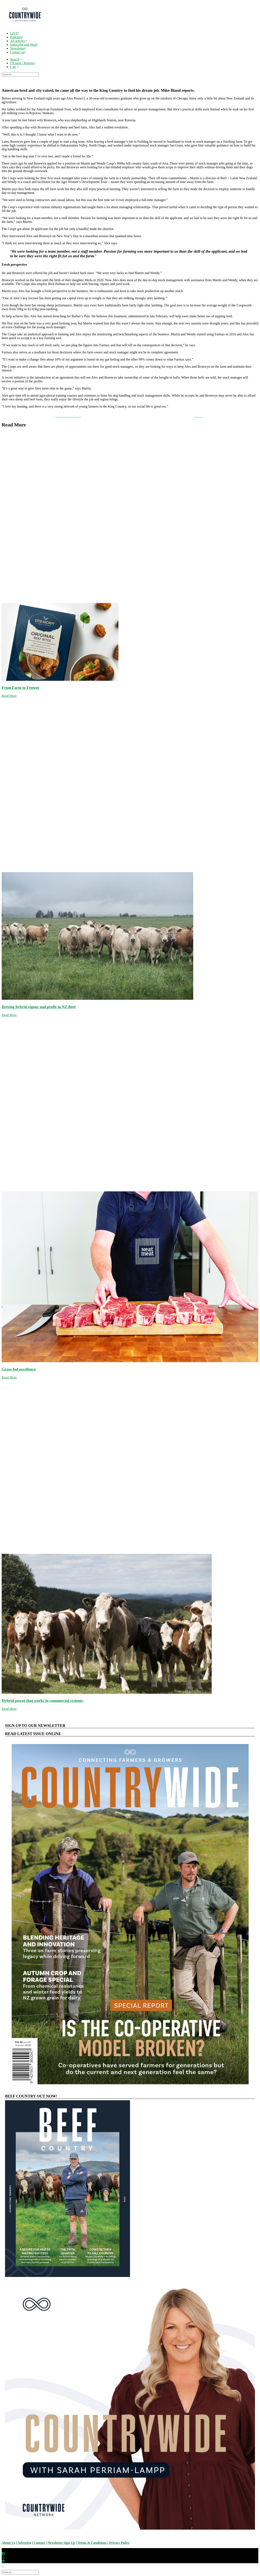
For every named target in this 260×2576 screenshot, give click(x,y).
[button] (15, 59)
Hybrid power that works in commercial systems (42, 1700)
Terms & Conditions (92, 2543)
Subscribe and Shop (24, 44)
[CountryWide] (133, 14)
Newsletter (18, 48)
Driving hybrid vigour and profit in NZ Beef (39, 1007)
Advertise (24, 2543)
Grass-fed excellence (19, 1369)
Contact (39, 2543)
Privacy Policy (119, 2543)
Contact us (18, 52)
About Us (8, 2543)
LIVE (14, 33)
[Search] (21, 74)
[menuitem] (134, 33)
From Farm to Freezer (20, 687)
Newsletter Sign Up (61, 2543)
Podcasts (16, 37)
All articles (18, 41)
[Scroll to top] (5, 2566)
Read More (9, 696)
